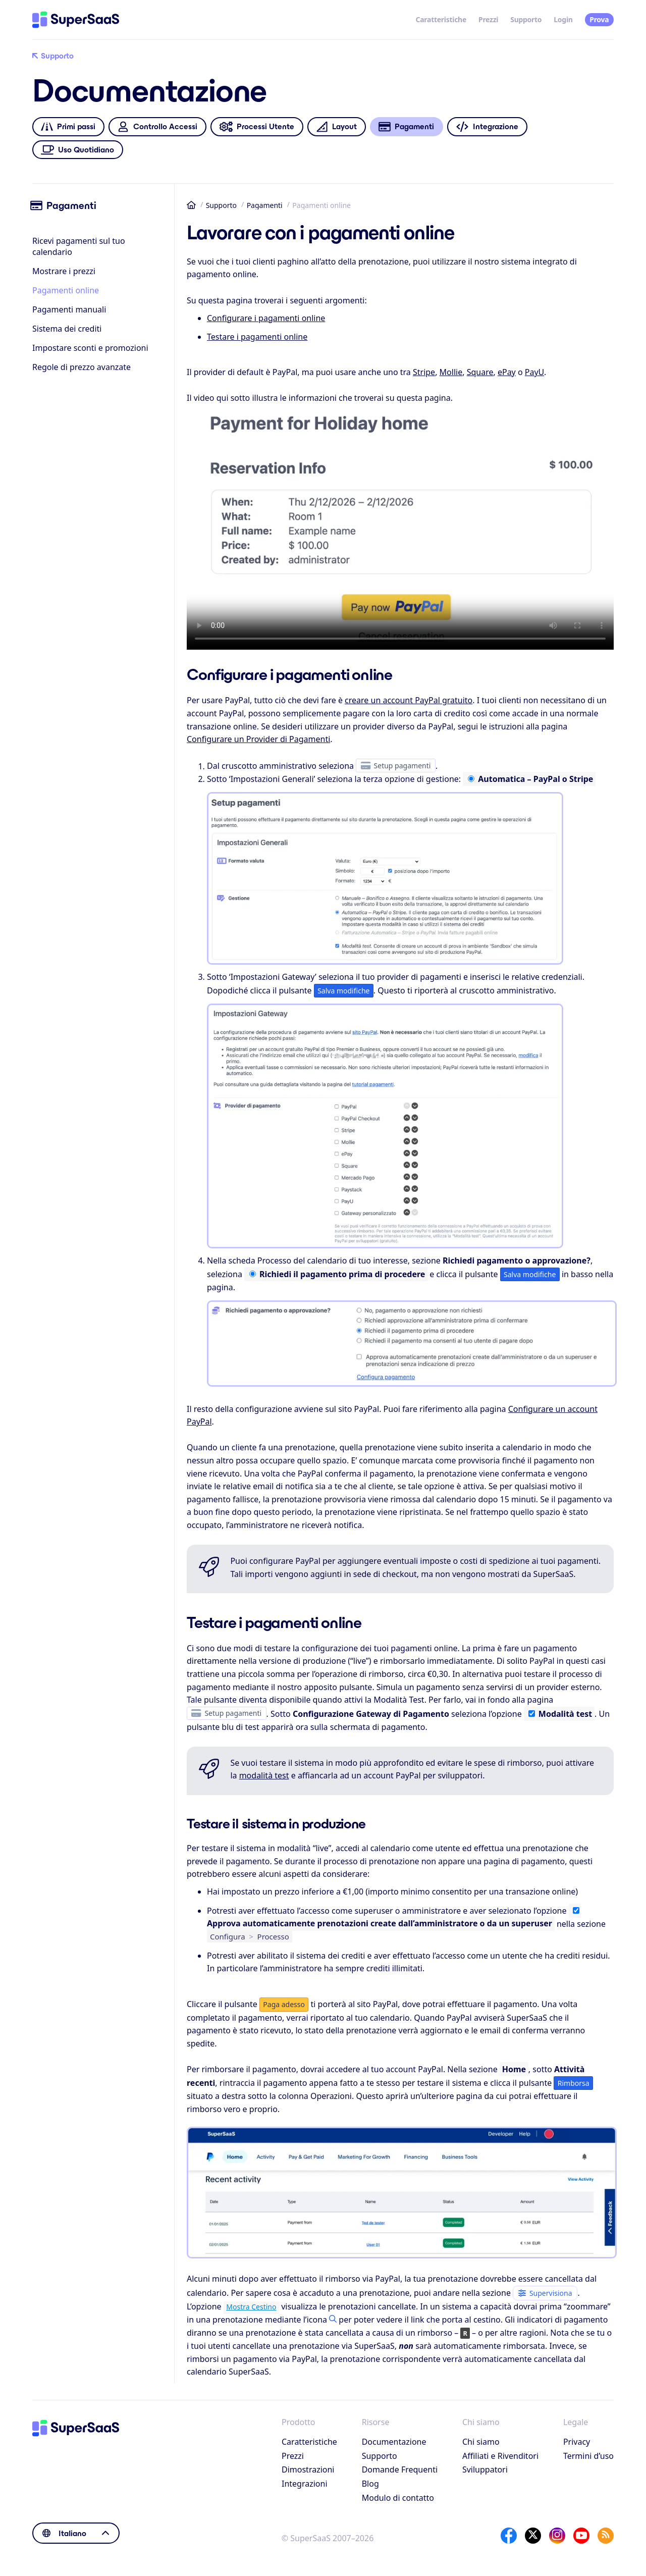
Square (480, 372)
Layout (336, 127)
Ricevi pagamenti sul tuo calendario (78, 246)
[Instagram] (557, 2536)
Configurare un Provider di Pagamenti (258, 739)
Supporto (526, 19)
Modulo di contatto (398, 2497)
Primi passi (68, 127)
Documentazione (394, 2441)
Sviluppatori (485, 2469)
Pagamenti (265, 205)
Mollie (451, 372)
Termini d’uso (588, 2455)
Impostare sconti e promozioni (90, 347)
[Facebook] (509, 2536)
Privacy (576, 2441)
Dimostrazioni (308, 2469)
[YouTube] (581, 2536)
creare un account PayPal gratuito (408, 700)
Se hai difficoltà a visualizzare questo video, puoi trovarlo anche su (400, 529)
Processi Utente (256, 127)
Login (563, 19)
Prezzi (488, 19)
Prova (599, 19)
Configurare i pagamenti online (266, 318)
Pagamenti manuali (69, 309)
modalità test (264, 1775)
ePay (507, 372)
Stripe (424, 372)
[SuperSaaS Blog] (606, 2536)
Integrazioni (305, 2483)
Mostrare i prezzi (63, 271)
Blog (370, 2483)
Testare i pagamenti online (257, 336)
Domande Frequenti (400, 2469)
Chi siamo (481, 2441)
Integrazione (487, 127)
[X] (533, 2536)
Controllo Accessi (157, 127)
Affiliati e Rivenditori (500, 2455)
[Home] (75, 20)
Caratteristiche (441, 19)
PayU (534, 372)
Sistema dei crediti (67, 328)
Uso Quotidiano (78, 149)
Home (191, 205)
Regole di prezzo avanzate (81, 367)
